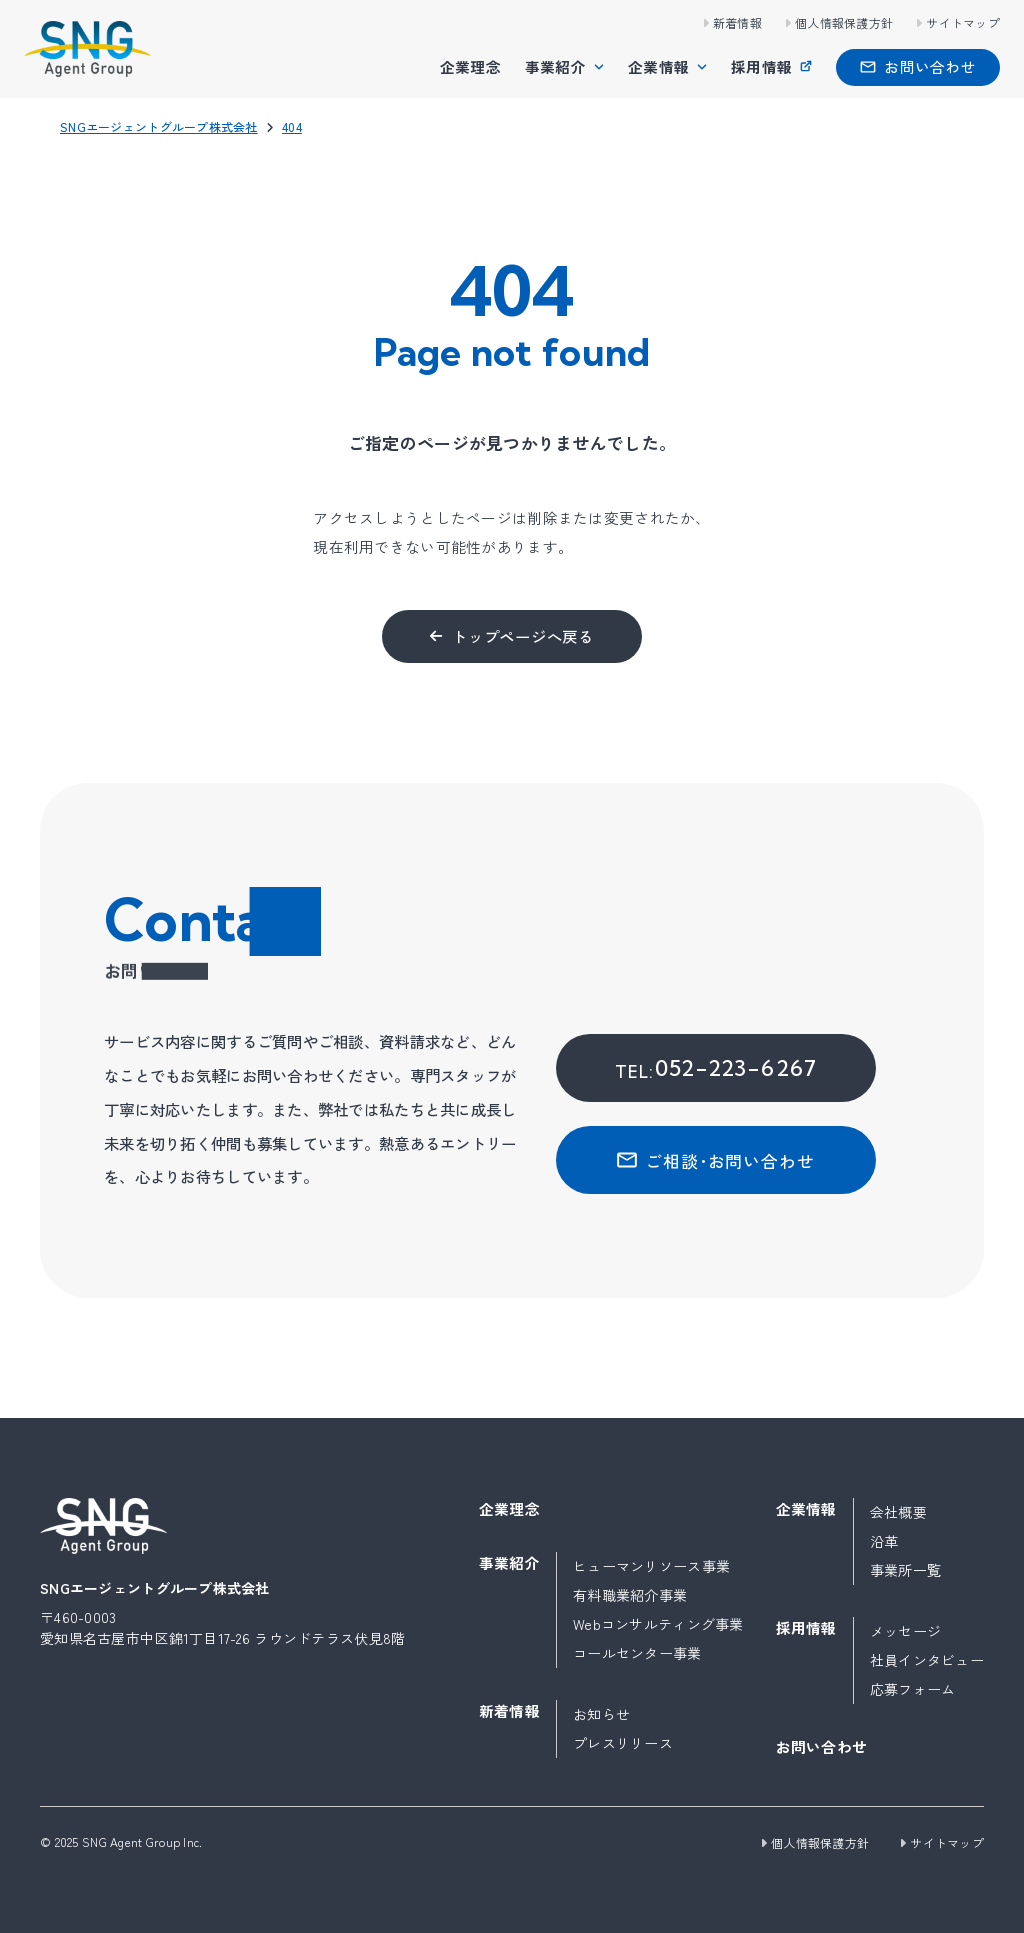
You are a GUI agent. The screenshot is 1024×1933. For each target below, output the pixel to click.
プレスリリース (623, 1743)
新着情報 (737, 22)
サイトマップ (963, 22)
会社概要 (898, 1512)
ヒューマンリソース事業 (651, 1566)
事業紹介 (555, 66)
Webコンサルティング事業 (658, 1624)
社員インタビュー (927, 1660)
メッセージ (905, 1631)
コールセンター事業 (637, 1653)
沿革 (884, 1541)
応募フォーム (913, 1689)
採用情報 (761, 66)
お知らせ (601, 1714)
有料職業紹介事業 (630, 1595)
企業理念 (470, 66)
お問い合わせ (822, 1746)
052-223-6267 (716, 1068)
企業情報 (658, 66)
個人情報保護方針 (844, 22)
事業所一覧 (905, 1570)
